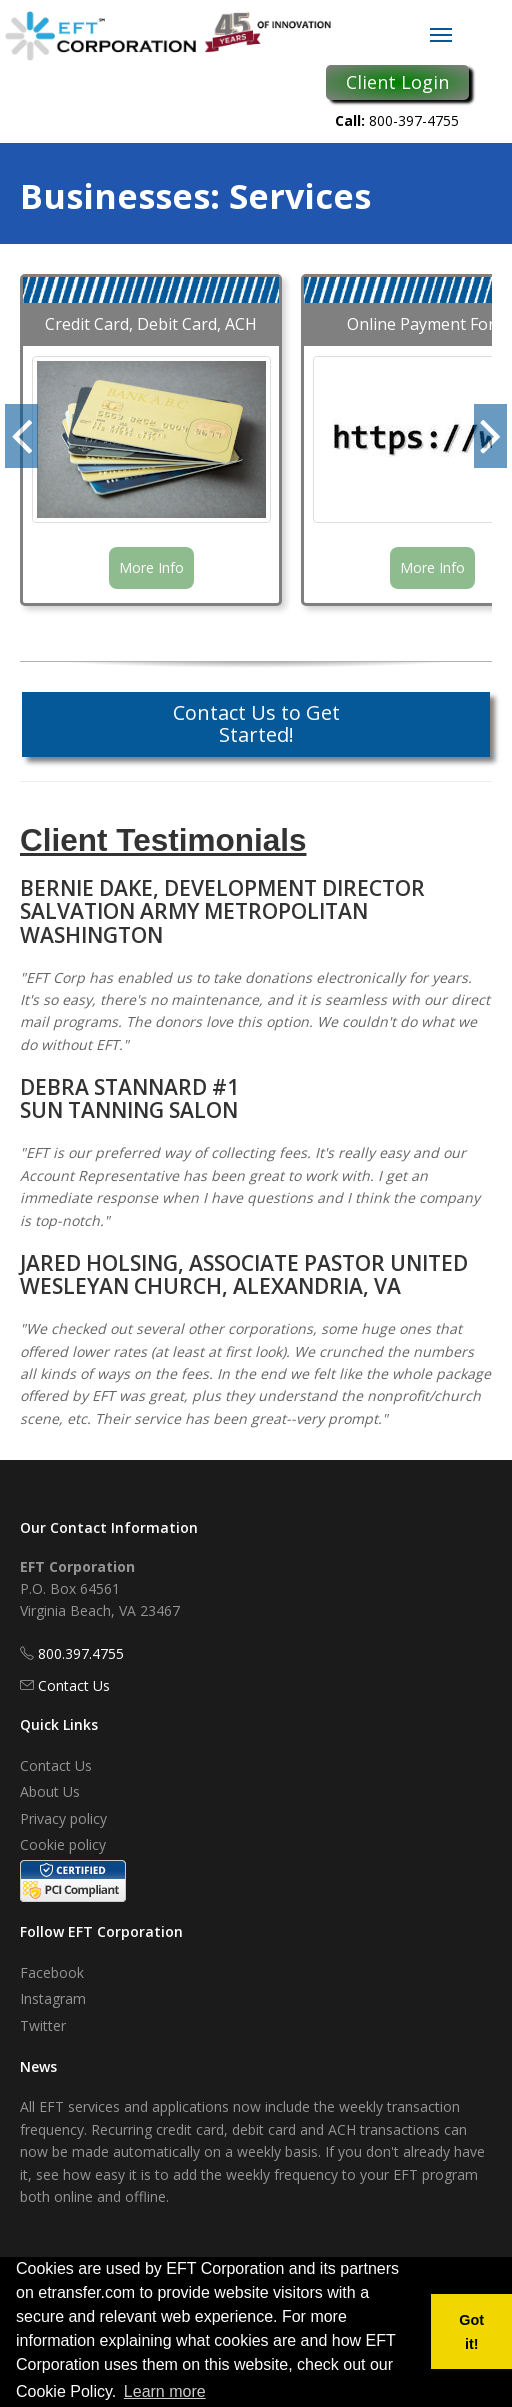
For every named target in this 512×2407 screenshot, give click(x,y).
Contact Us (74, 1685)
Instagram (53, 1998)
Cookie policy (63, 1844)
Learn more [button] (165, 2391)
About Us (50, 1791)
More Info (151, 567)
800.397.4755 (81, 1653)
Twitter (43, 2025)
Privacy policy (63, 1818)
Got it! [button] (471, 2332)
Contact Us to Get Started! (256, 723)
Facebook (52, 1972)
